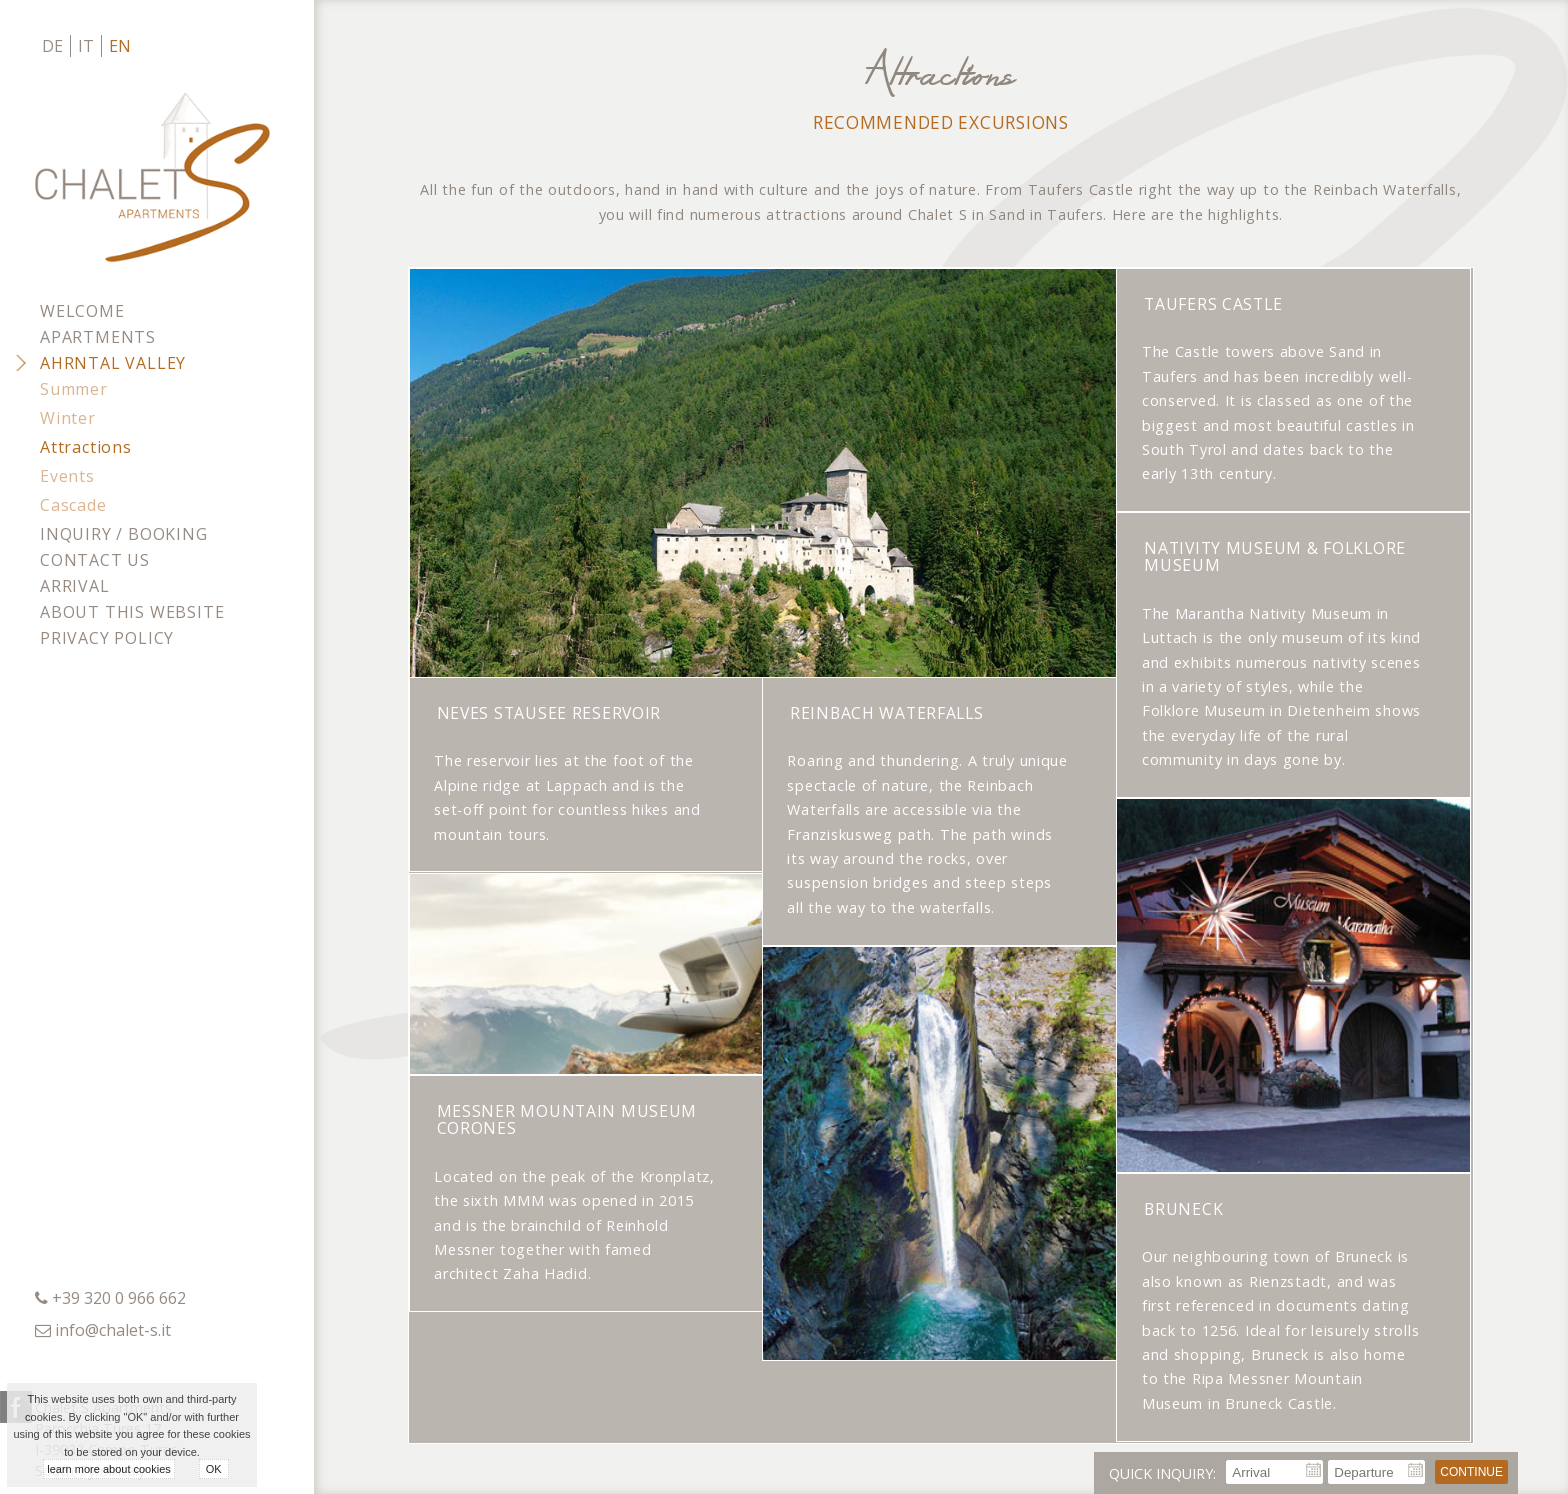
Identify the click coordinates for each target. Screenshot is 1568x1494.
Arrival (75, 586)
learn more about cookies (109, 1469)
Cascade (73, 505)
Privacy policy (107, 638)
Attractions (86, 447)
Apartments (98, 337)
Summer (74, 389)
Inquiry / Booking (124, 534)
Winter (68, 418)
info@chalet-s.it (113, 1330)
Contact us (95, 560)
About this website (132, 612)
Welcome (82, 311)
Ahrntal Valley (113, 363)
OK (214, 1469)
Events (67, 476)
